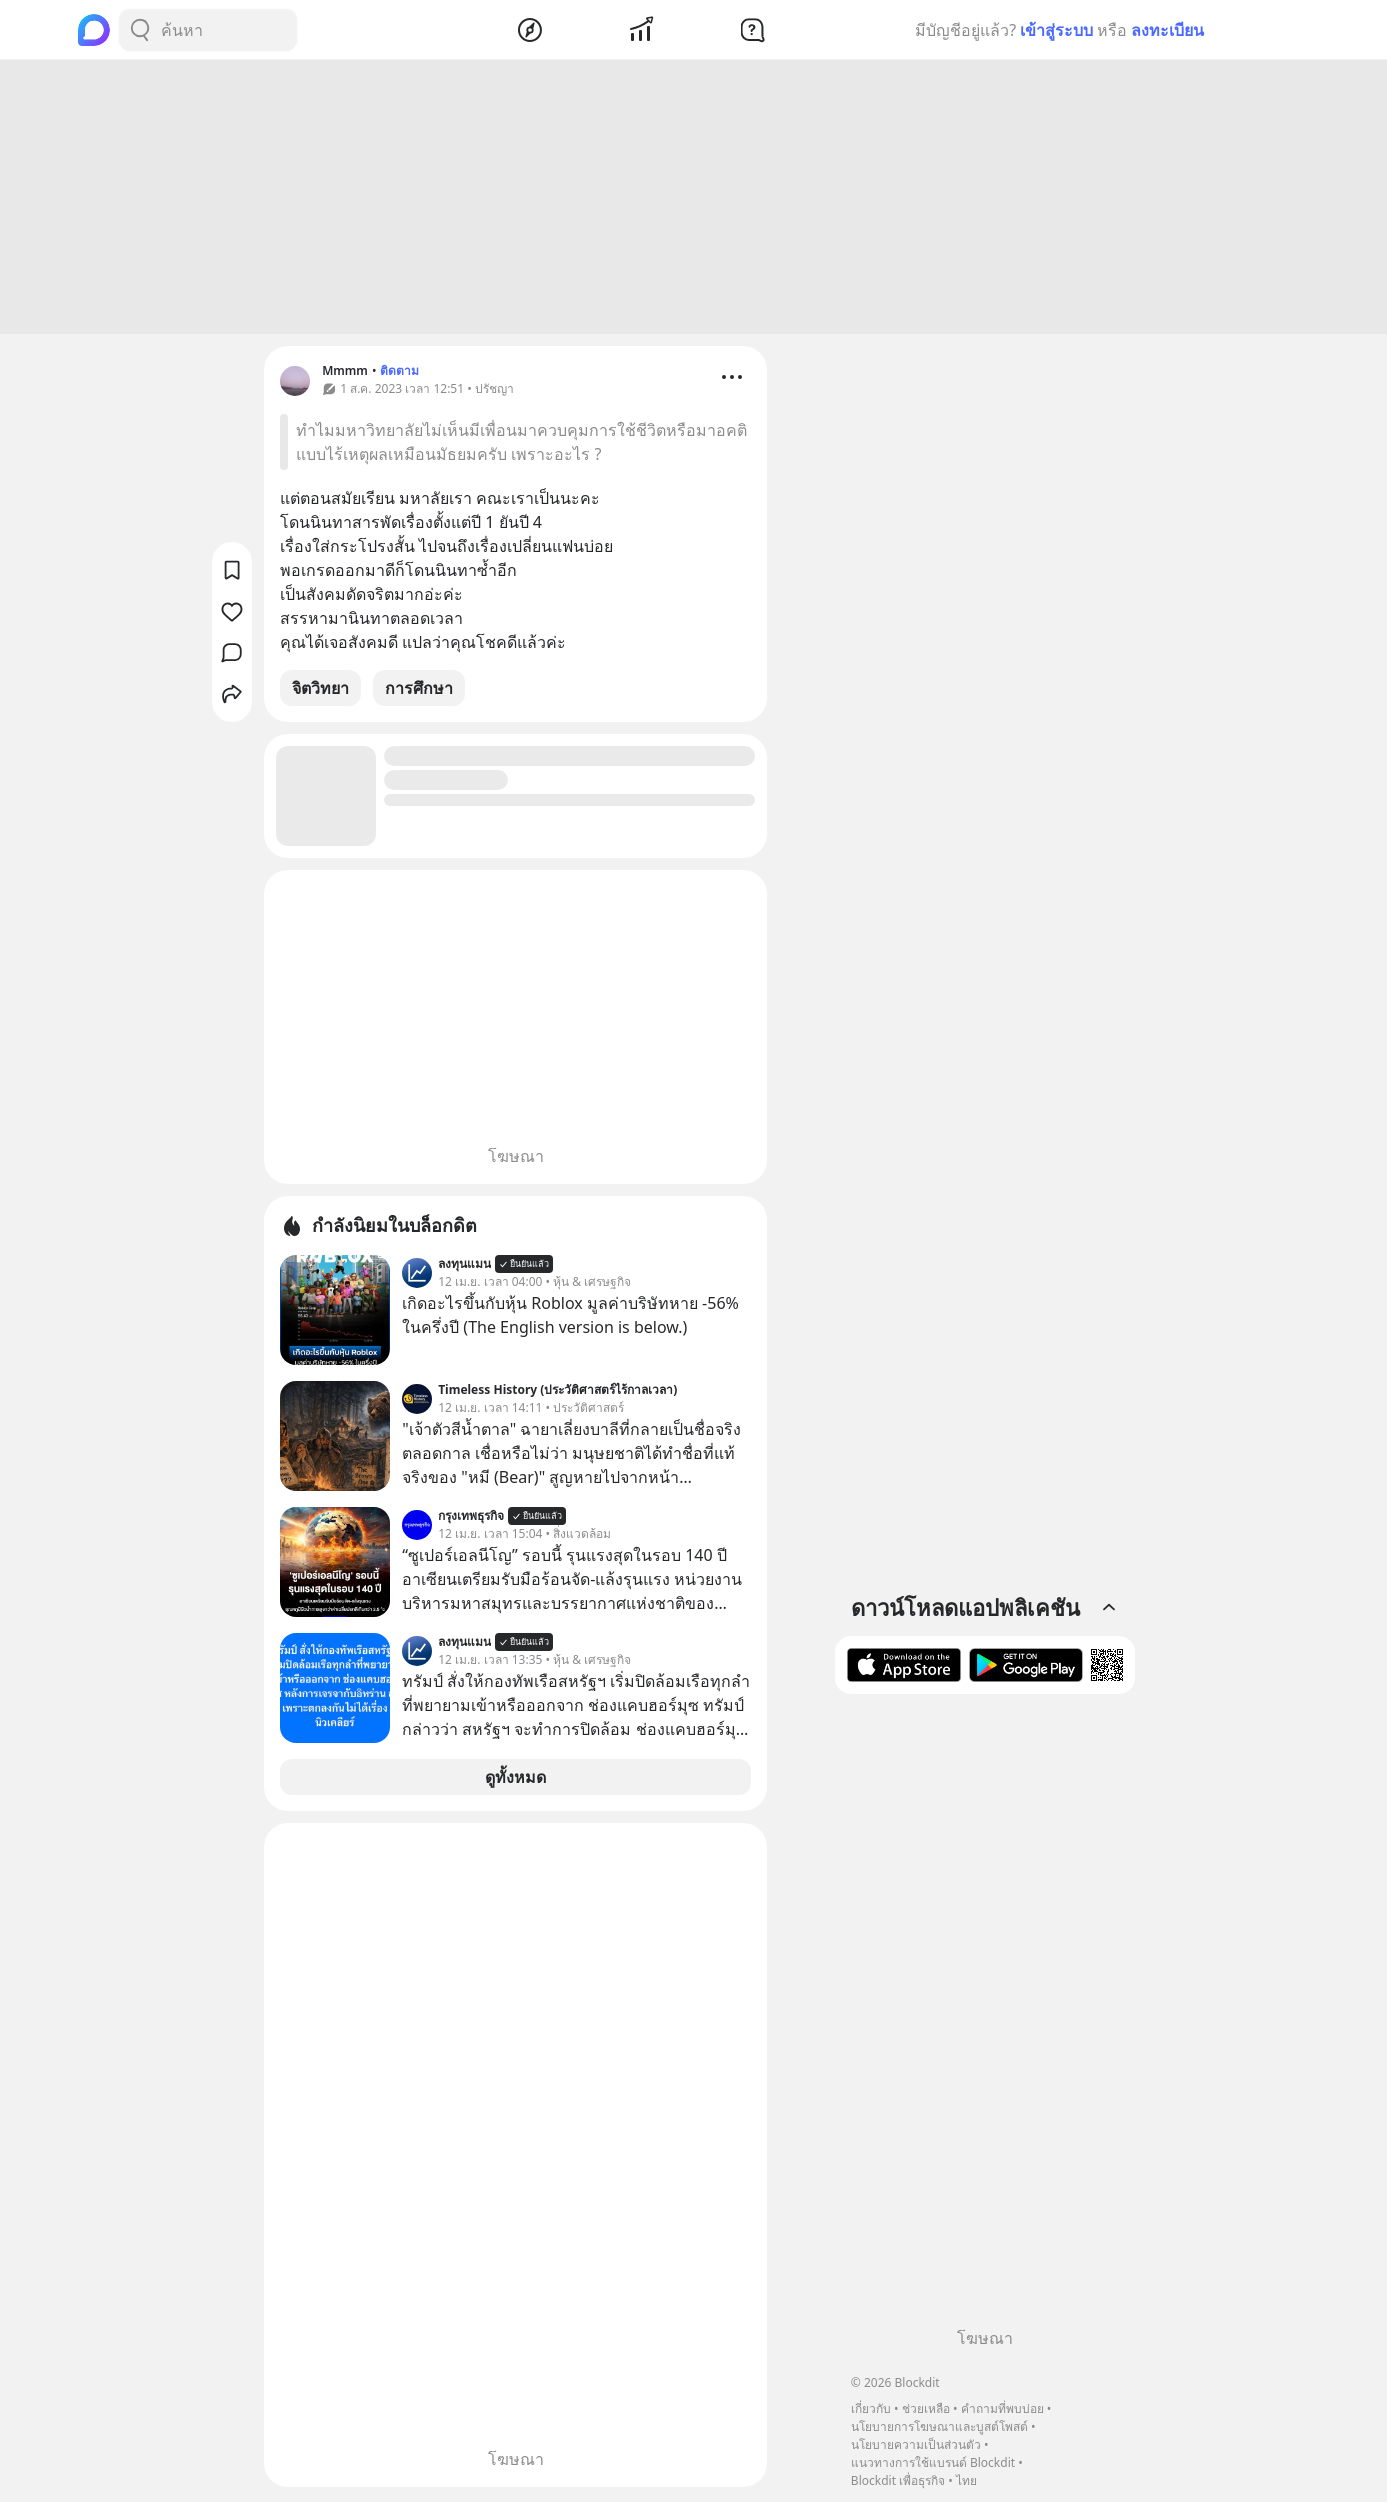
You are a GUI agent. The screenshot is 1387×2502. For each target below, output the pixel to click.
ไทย (966, 2480)
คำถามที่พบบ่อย (1002, 2408)
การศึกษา (419, 691)
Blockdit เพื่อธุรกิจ (898, 2480)
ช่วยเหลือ (926, 2408)
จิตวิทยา (320, 691)
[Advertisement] (694, 200)
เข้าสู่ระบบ (1056, 30)
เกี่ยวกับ (871, 2408)
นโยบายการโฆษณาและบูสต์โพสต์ (939, 2426)
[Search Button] (140, 30)
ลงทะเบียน (1167, 30)
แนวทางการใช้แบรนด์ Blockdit (933, 2462)
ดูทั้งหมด (515, 1780)
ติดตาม (399, 373)
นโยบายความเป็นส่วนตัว (916, 2444)
